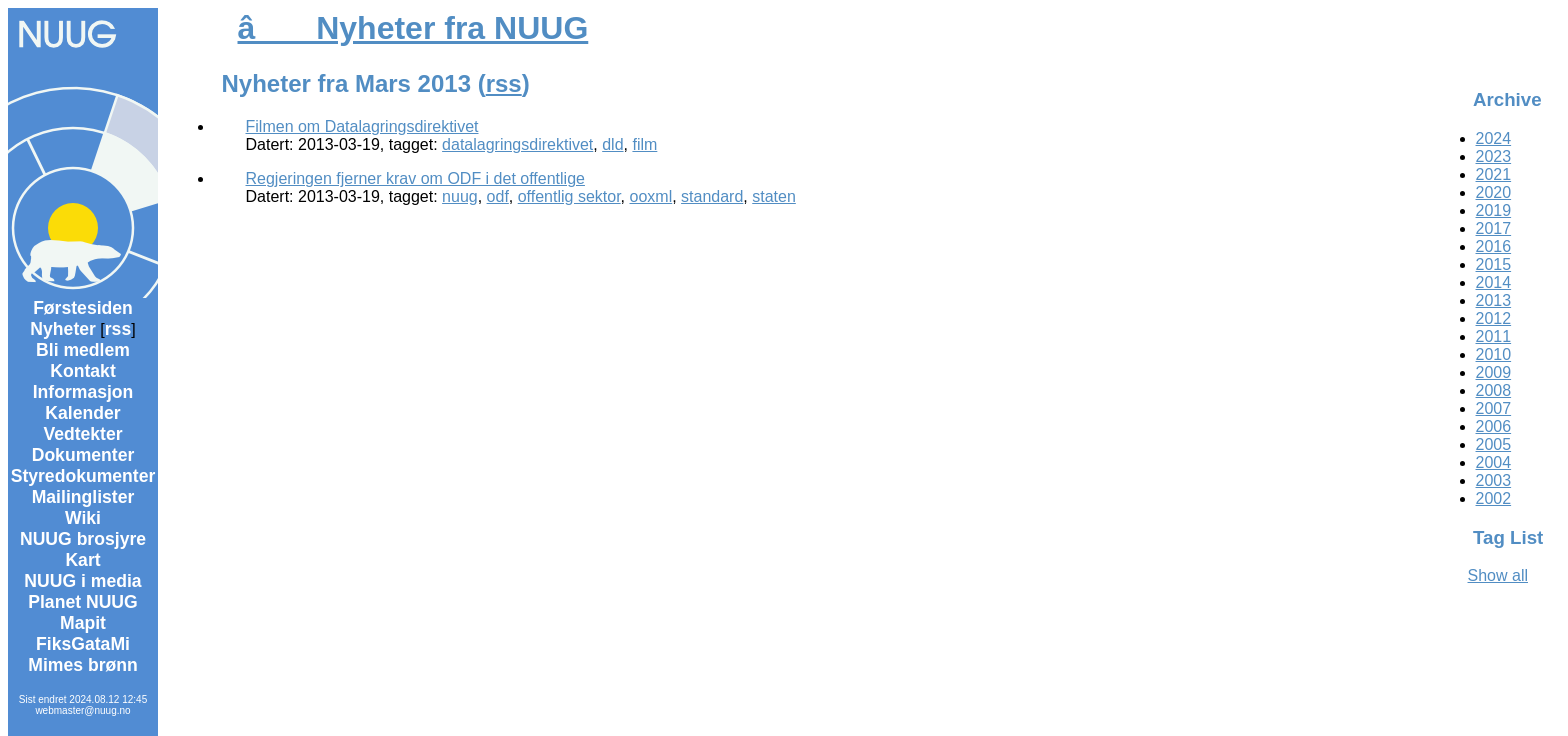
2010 (1494, 354)
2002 (1494, 498)
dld (612, 144)
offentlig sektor (569, 196)
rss (118, 329)
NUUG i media (82, 581)
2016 (1494, 246)
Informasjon (83, 392)
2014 (1494, 282)
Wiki (83, 518)
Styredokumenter (83, 476)
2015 (1494, 264)
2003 (1494, 480)
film (644, 144)
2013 (1494, 300)
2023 (1494, 156)
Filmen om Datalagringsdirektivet (362, 126)
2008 (1494, 390)
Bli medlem (83, 350)
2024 (1494, 138)
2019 (1494, 210)
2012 (1494, 318)
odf (498, 196)
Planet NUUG (83, 602)
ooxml (651, 196)
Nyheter (63, 329)
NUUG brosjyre (83, 539)
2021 (1494, 174)
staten (774, 196)
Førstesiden (83, 308)
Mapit (83, 623)
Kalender (82, 413)
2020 (1494, 192)
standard (712, 196)
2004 (1494, 462)
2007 (1494, 408)
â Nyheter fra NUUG (413, 28)
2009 (1494, 372)
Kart (82, 560)
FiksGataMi (83, 644)
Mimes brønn (82, 665)
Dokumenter (83, 455)
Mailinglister (83, 497)
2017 (1494, 228)
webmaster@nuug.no (82, 710)
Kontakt (83, 371)
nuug (460, 196)
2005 (1494, 444)
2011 (1494, 336)
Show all (1498, 575)
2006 (1494, 426)
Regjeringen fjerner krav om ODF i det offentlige (415, 178)
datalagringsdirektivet (517, 144)
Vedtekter (82, 434)
